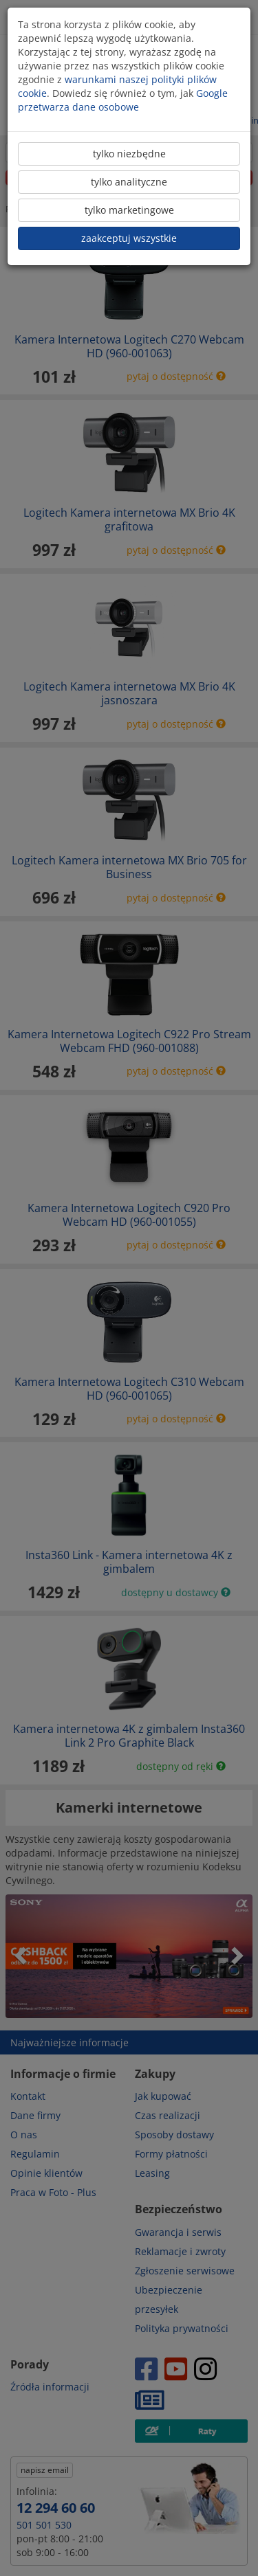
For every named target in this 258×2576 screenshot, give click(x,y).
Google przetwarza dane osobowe (123, 100)
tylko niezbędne (129, 153)
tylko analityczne (129, 181)
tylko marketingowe (129, 209)
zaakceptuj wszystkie (129, 238)
